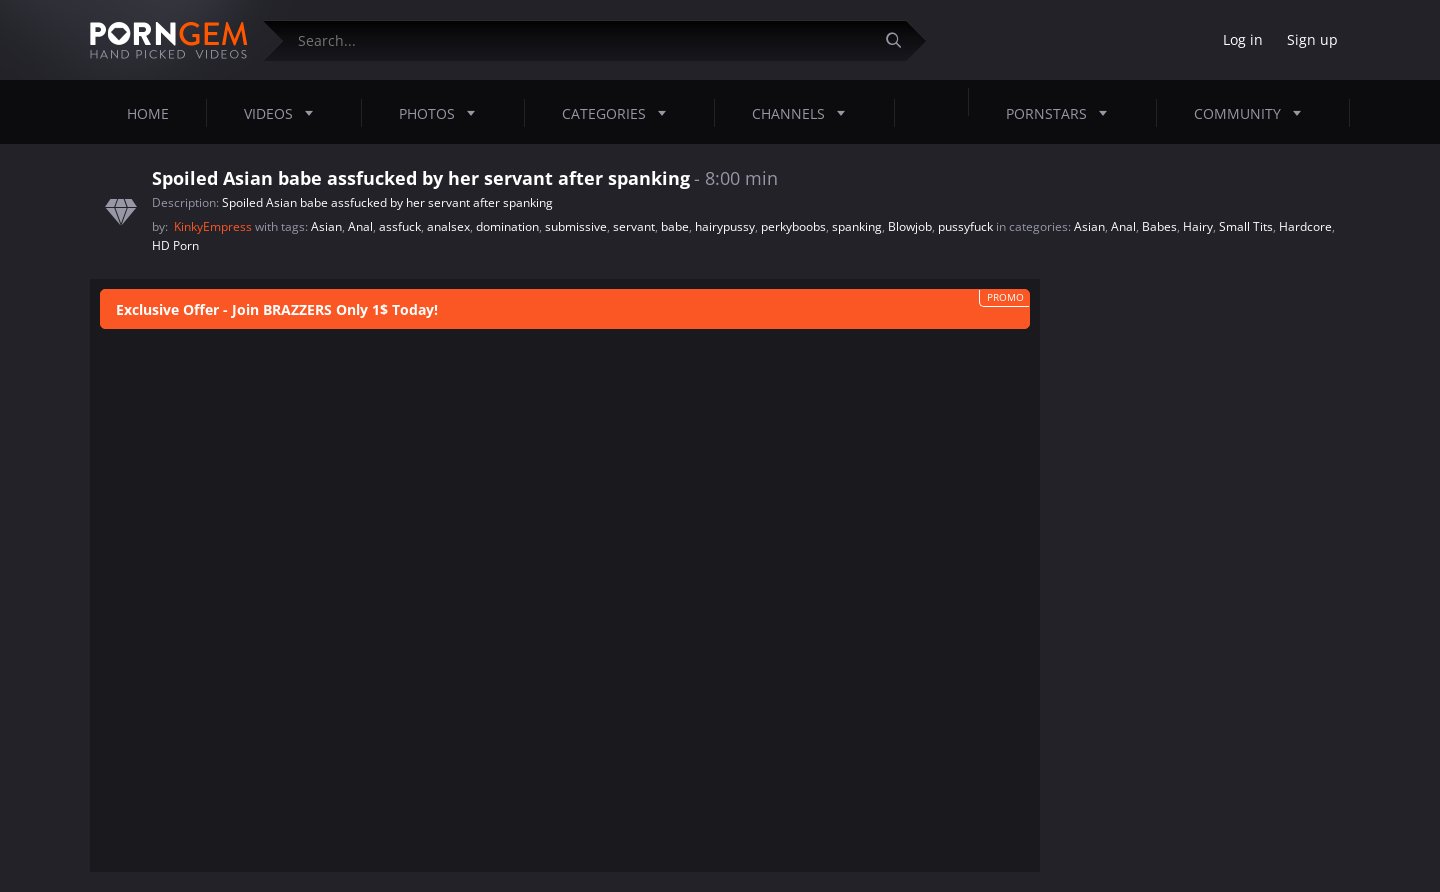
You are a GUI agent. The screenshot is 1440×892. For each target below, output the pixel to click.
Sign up (1312, 39)
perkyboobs (793, 226)
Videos (284, 113)
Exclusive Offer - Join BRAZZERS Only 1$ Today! (277, 309)
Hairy (1198, 226)
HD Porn (175, 245)
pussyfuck (965, 226)
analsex (448, 226)
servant (634, 226)
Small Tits (1246, 226)
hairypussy (725, 226)
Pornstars (1062, 113)
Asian (326, 226)
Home (148, 113)
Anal (360, 226)
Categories (620, 113)
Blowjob (910, 226)
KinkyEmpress (214, 226)
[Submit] (901, 40)
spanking (857, 226)
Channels (804, 113)
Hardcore (1305, 226)
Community (1253, 113)
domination (507, 226)
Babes (1159, 226)
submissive (576, 226)
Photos (443, 113)
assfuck (400, 226)
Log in (1243, 39)
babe (675, 226)
